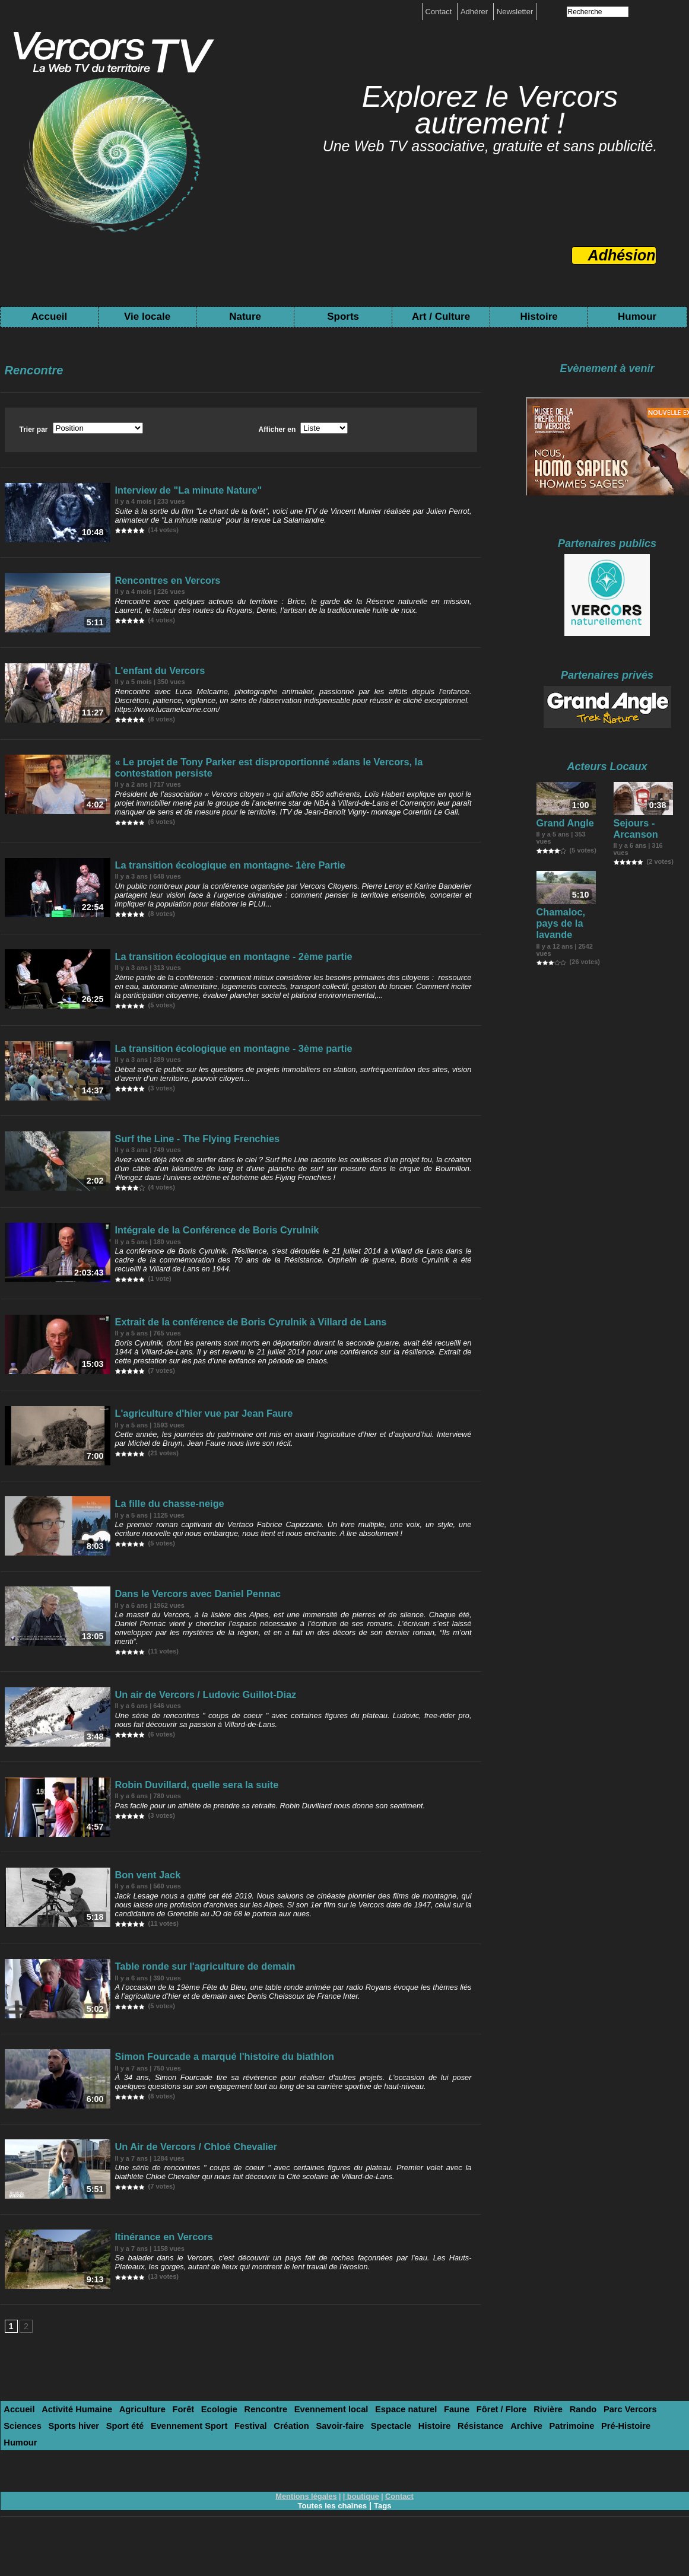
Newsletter (515, 11)
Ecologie (193, 2458)
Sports (343, 316)
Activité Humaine (68, 2458)
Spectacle (255, 2473)
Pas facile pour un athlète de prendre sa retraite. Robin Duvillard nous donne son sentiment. (264, 1829)
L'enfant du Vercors (155, 677)
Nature (245, 316)
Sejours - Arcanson (631, 830)
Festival (131, 2473)
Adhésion (622, 255)
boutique (362, 2527)
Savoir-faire (210, 2473)
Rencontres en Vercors (161, 583)
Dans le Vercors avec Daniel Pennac (185, 1621)
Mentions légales (308, 2527)
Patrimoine (414, 2473)
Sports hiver (648, 2458)
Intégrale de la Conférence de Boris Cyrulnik (200, 1243)
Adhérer (475, 11)
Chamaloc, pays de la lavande (565, 919)
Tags (385, 2535)
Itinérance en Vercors (158, 2281)
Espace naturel (358, 2458)
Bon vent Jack (145, 1904)
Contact (440, 11)
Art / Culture (441, 316)
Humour (637, 316)
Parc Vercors (556, 2458)
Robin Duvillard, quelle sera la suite (184, 1809)
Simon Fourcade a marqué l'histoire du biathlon (206, 2092)
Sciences (602, 2458)
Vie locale (147, 316)
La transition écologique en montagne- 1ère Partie (211, 866)
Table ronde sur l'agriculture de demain (191, 1998)
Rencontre (234, 2458)
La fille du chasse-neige (163, 1526)
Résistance (334, 2473)
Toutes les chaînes (332, 2535)
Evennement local (293, 2458)
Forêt (162, 2458)
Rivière (484, 2458)
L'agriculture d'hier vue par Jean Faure (190, 1432)
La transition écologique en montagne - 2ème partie (214, 960)
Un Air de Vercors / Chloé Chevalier (184, 2187)
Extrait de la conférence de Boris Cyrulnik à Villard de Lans (227, 1338)
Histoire (538, 316)
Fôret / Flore (443, 2458)
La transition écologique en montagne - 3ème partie (214, 1055)
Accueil (49, 316)
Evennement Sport (77, 2473)
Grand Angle (559, 826)
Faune (403, 2458)
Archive (374, 2473)
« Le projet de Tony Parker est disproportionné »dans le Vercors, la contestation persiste (281, 772)
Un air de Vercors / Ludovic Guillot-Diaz (191, 1715)
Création (167, 2473)
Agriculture (125, 2458)
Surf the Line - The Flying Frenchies (184, 1149)
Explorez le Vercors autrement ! (490, 110)
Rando (514, 2458)
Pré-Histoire (462, 2473)
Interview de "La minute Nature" (177, 489)
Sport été (20, 2473)
